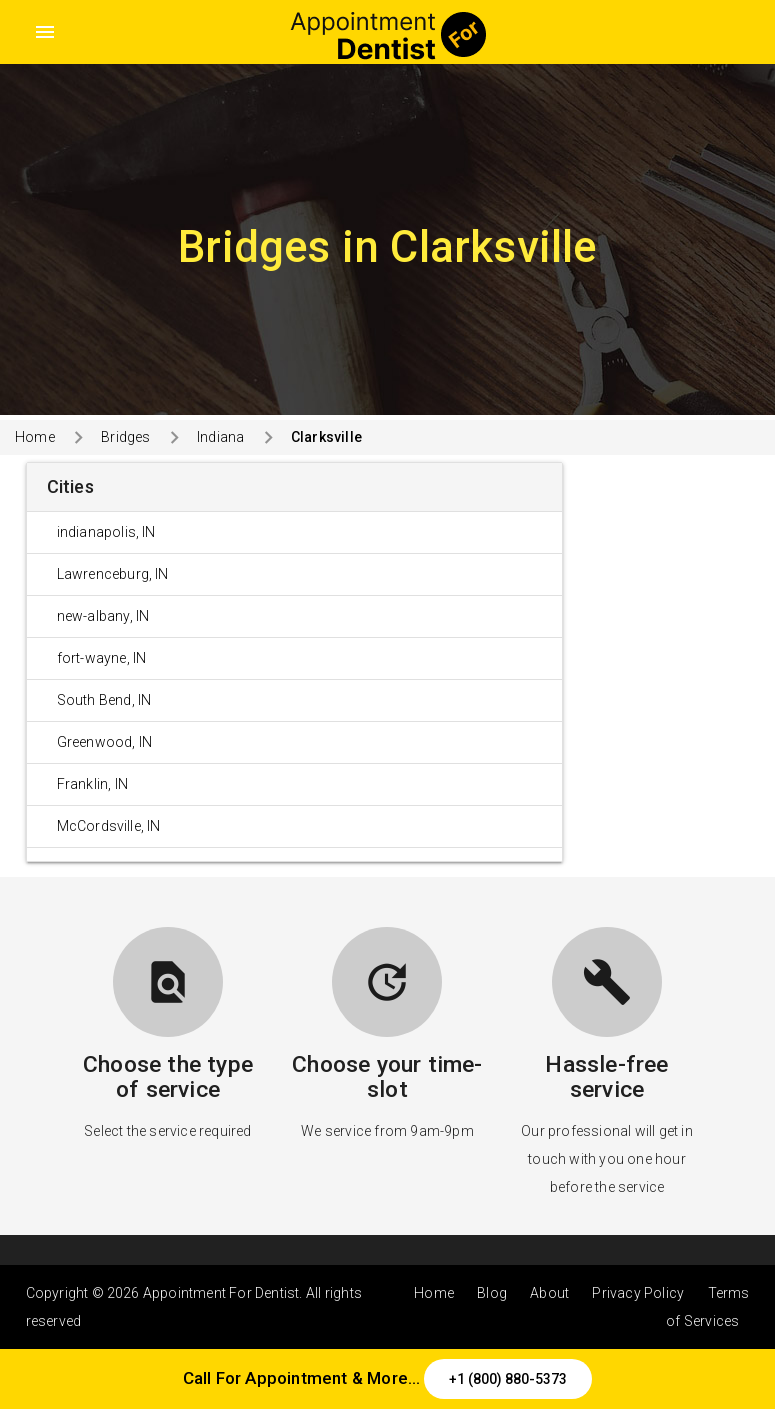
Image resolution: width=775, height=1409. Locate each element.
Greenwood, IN (105, 742)
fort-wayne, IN (102, 658)
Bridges (125, 437)
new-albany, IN (103, 616)
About (549, 1293)
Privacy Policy (638, 1293)
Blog (492, 1293)
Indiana (220, 437)
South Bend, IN (104, 700)
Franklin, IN (92, 784)
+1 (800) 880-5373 (508, 1379)
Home (35, 437)
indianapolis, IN (106, 532)
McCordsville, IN (109, 826)
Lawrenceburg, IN (113, 574)
